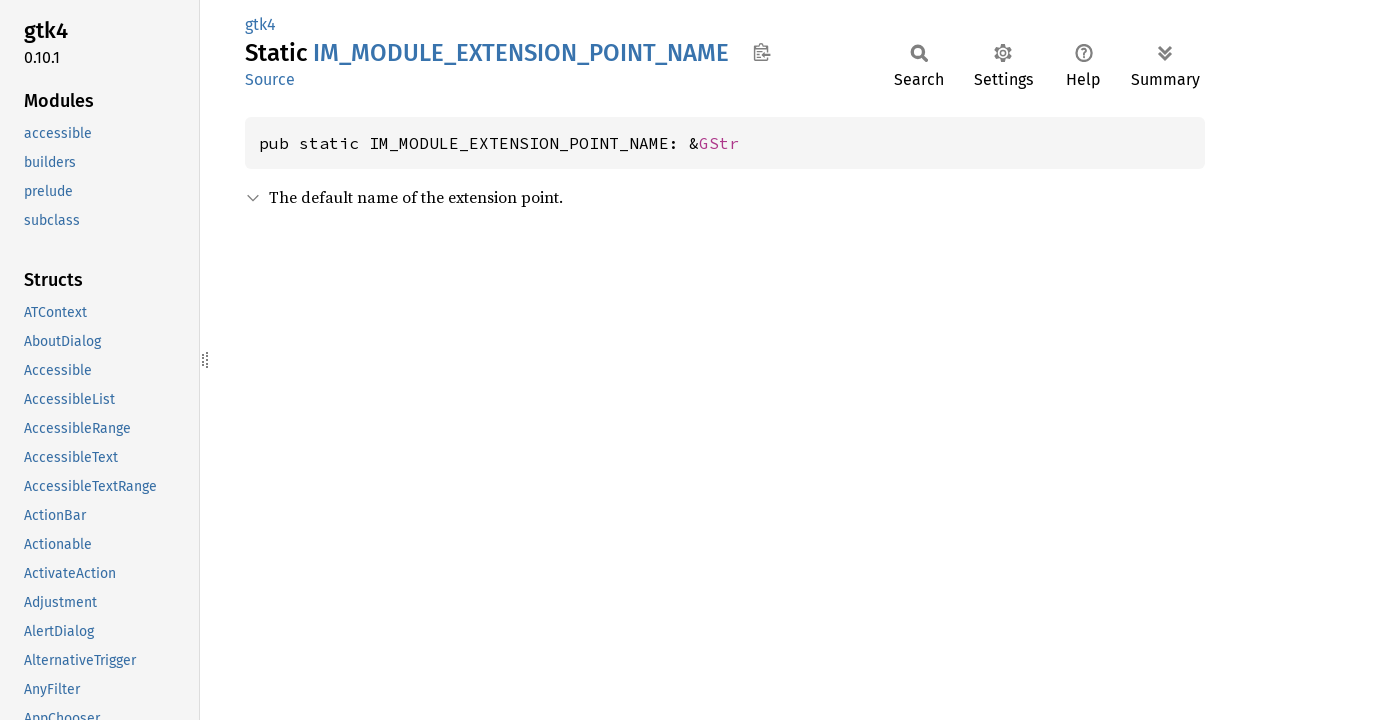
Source (270, 79)
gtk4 (260, 24)
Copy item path (761, 52)
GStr (719, 143)
